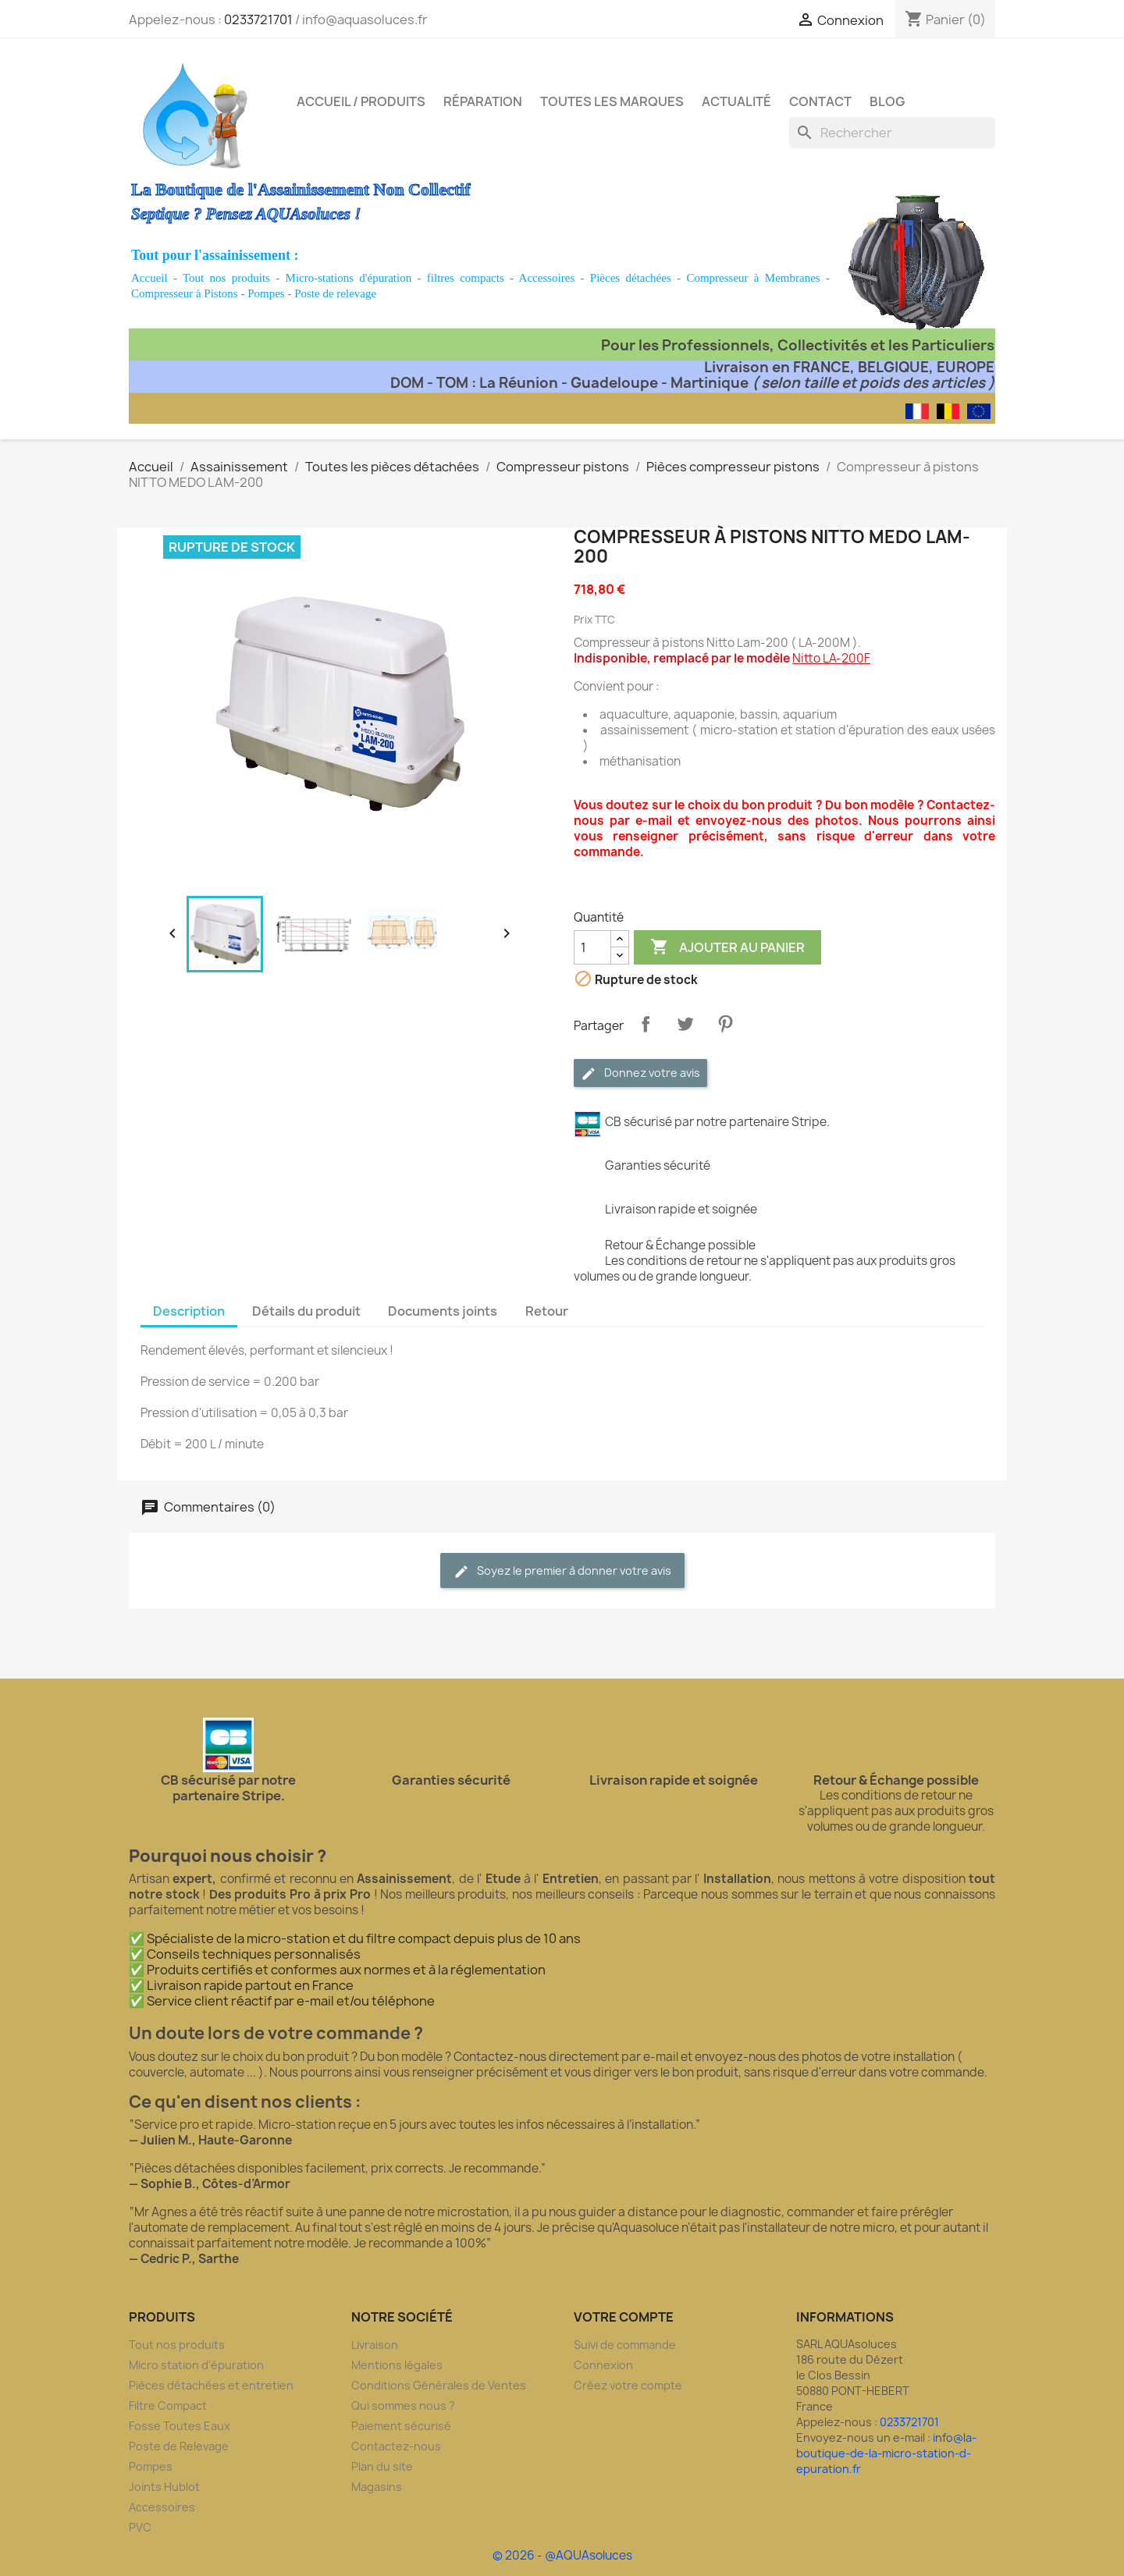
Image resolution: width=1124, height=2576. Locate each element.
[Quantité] (592, 947)
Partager (645, 1023)
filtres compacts (465, 278)
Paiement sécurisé (401, 2425)
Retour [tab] (546, 1311)
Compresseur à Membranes (753, 278)
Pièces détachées (630, 278)
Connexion (603, 2364)
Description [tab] (189, 1311)
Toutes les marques (612, 101)
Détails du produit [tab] (306, 1311)
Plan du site (382, 2466)
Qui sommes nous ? (403, 2405)
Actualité (736, 101)
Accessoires (547, 278)
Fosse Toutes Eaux (179, 2425)
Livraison (374, 2344)
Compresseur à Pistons (184, 293)
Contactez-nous (396, 2446)
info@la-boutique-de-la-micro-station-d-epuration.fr (886, 2453)
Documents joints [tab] (442, 1311)
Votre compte (624, 2317)
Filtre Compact (168, 2405)
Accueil (149, 278)
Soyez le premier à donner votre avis (562, 1571)
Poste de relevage (335, 293)
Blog (887, 101)
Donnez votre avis (640, 1073)
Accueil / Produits (361, 101)
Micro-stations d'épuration (349, 278)
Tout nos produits (226, 278)
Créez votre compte (628, 2385)
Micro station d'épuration (196, 2364)
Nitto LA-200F (831, 658)
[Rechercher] (892, 132)
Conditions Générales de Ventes (438, 2385)
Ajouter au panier (727, 947)
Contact (820, 101)
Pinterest (725, 1023)
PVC (140, 2527)
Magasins (376, 2486)
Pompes (266, 293)
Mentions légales (397, 2364)
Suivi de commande (625, 2344)
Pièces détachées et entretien (211, 2385)
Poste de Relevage (179, 2446)
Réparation (482, 101)
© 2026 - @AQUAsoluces (562, 2555)
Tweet (685, 1023)
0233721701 (258, 19)
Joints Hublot (164, 2486)
